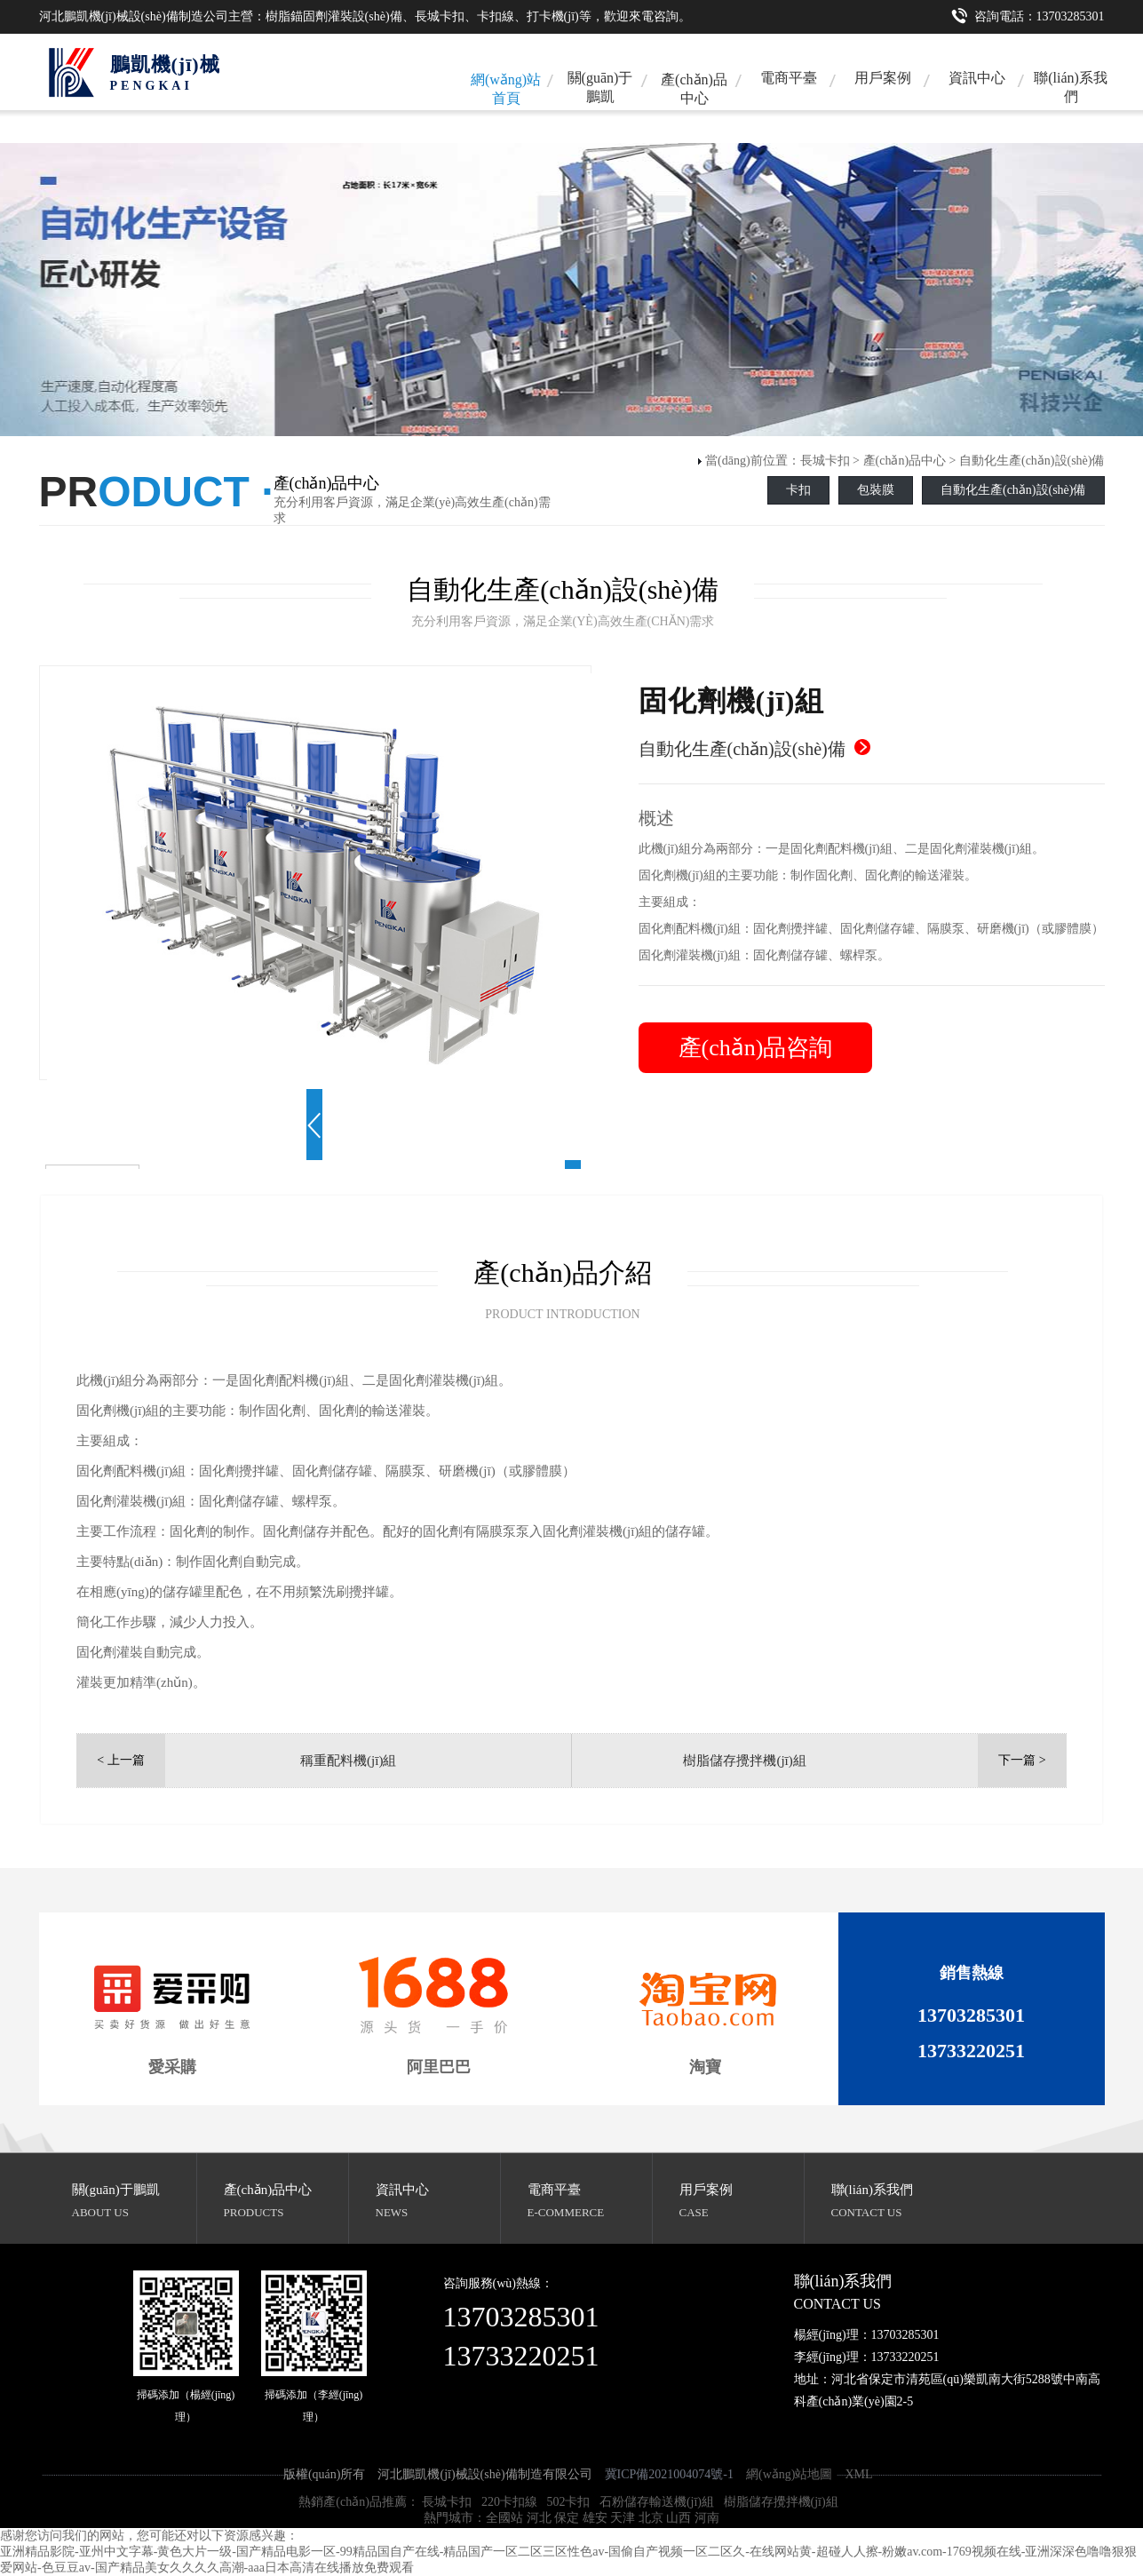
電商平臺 (788, 77)
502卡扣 (568, 2501)
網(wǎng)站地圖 (789, 2474)
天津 (622, 2517)
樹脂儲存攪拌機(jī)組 (744, 1760)
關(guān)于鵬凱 (600, 87)
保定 (566, 2517)
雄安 (595, 2517)
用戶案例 (882, 77)
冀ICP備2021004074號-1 (669, 2474)
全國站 (504, 2517)
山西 (678, 2517)
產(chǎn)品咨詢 (756, 1048)
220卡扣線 (509, 2501)
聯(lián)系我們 (1070, 87)
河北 (539, 2517)
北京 (651, 2517)
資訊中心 (977, 77)
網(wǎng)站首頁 (506, 89)
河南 (707, 2517)
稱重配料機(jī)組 (348, 1760)
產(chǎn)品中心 (694, 89)
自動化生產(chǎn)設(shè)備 (1032, 460)
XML (858, 2474)
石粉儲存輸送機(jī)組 (656, 2501)
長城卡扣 (825, 460)
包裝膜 (875, 490)
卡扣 (798, 490)
